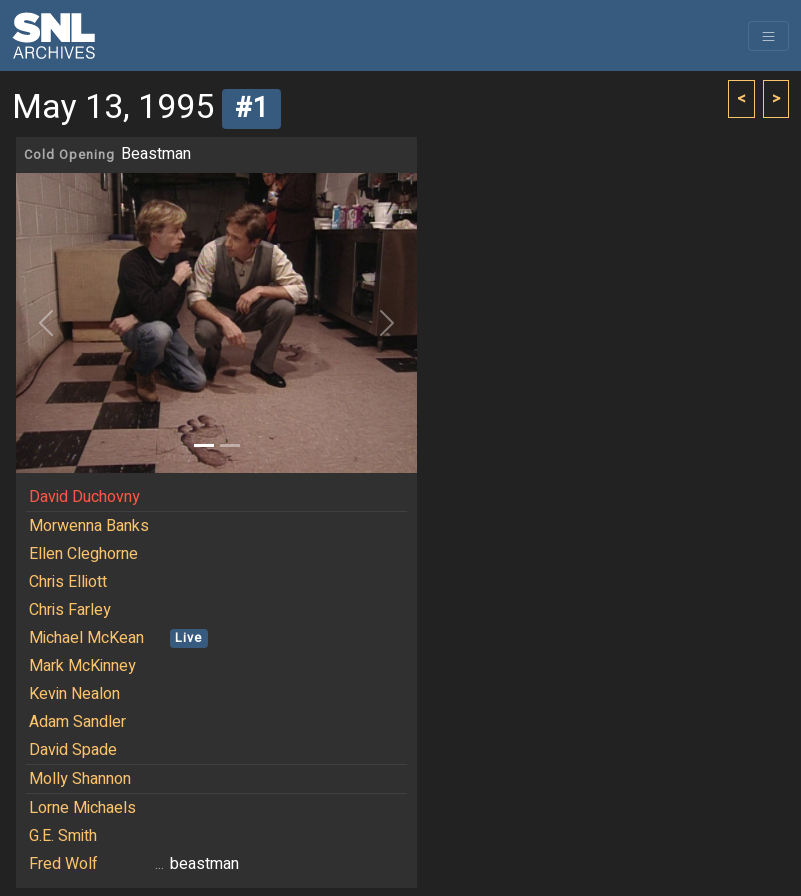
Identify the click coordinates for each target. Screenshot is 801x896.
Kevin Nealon (74, 694)
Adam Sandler (77, 722)
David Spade (73, 750)
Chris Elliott (68, 582)
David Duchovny (84, 497)
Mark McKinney (82, 666)
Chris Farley (70, 610)
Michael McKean (86, 638)
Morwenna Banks (89, 526)
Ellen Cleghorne (83, 554)
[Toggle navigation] (768, 36)
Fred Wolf (63, 864)
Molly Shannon (80, 779)
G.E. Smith (63, 836)
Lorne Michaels (82, 808)
